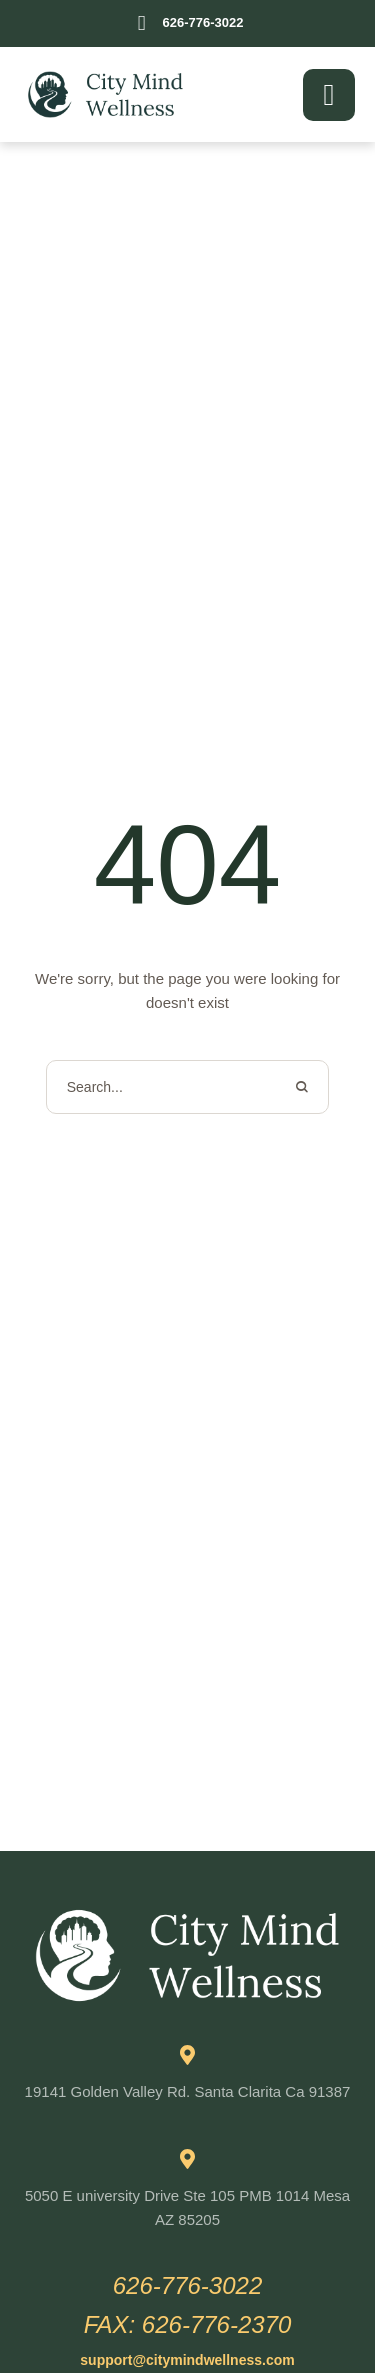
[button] (187, 23)
